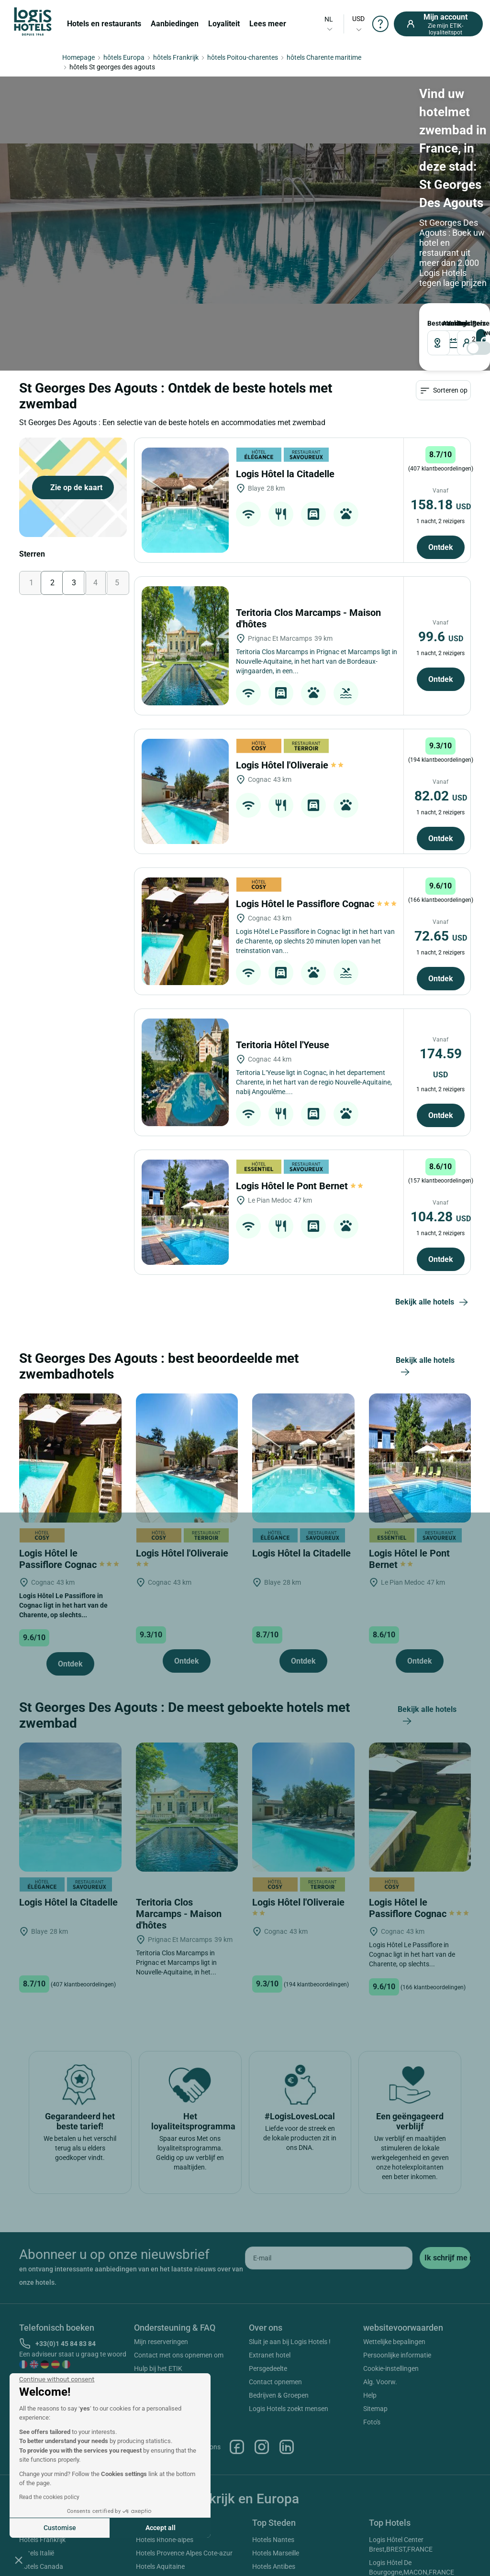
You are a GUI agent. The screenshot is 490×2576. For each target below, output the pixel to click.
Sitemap (375, 2408)
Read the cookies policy (49, 2497)
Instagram (261, 2446)
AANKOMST (444, 323)
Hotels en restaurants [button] (104, 23)
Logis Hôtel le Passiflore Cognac (316, 904)
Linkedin (286, 2446)
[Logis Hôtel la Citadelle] (185, 500)
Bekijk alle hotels (433, 1302)
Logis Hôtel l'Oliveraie (290, 765)
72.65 (440, 936)
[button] (18, 2559)
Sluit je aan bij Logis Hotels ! (290, 2342)
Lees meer (267, 23)
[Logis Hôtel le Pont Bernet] (185, 1212)
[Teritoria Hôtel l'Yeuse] (185, 1072)
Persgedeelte (268, 2368)
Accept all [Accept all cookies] (160, 2528)
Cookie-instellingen (391, 2368)
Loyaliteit (224, 23)
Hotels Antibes (273, 2566)
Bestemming (431, 323)
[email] (328, 2258)
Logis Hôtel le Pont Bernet (300, 1186)
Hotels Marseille (275, 2553)
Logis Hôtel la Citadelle (286, 474)
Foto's (371, 2422)
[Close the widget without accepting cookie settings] (56, 2379)
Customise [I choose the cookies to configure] (60, 2528)
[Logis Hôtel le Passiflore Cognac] (185, 931)
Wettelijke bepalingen (394, 2342)
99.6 (440, 637)
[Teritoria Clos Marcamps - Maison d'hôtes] (185, 645)
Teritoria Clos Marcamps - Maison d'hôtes (179, 1913)
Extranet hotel (269, 2355)
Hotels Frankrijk (42, 2539)
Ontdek (440, 547)
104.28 (441, 1217)
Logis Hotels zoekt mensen (288, 2408)
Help (370, 2395)
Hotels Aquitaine (160, 2566)
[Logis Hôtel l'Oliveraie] (185, 791)
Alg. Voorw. (380, 2382)
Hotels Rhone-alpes (164, 2539)
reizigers (459, 323)
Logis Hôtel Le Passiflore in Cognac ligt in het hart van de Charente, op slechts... (63, 1605)
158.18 (441, 505)
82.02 (440, 796)
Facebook (236, 2446)
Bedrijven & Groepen (279, 2395)
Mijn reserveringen (161, 2342)
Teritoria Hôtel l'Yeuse (284, 1045)
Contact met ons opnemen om (178, 2355)
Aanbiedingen (175, 23)
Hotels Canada (41, 2566)
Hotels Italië (36, 2553)
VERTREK (448, 323)
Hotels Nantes (273, 2539)
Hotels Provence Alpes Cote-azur (184, 2553)
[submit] (445, 2258)
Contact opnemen (275, 2382)
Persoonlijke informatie (397, 2355)
